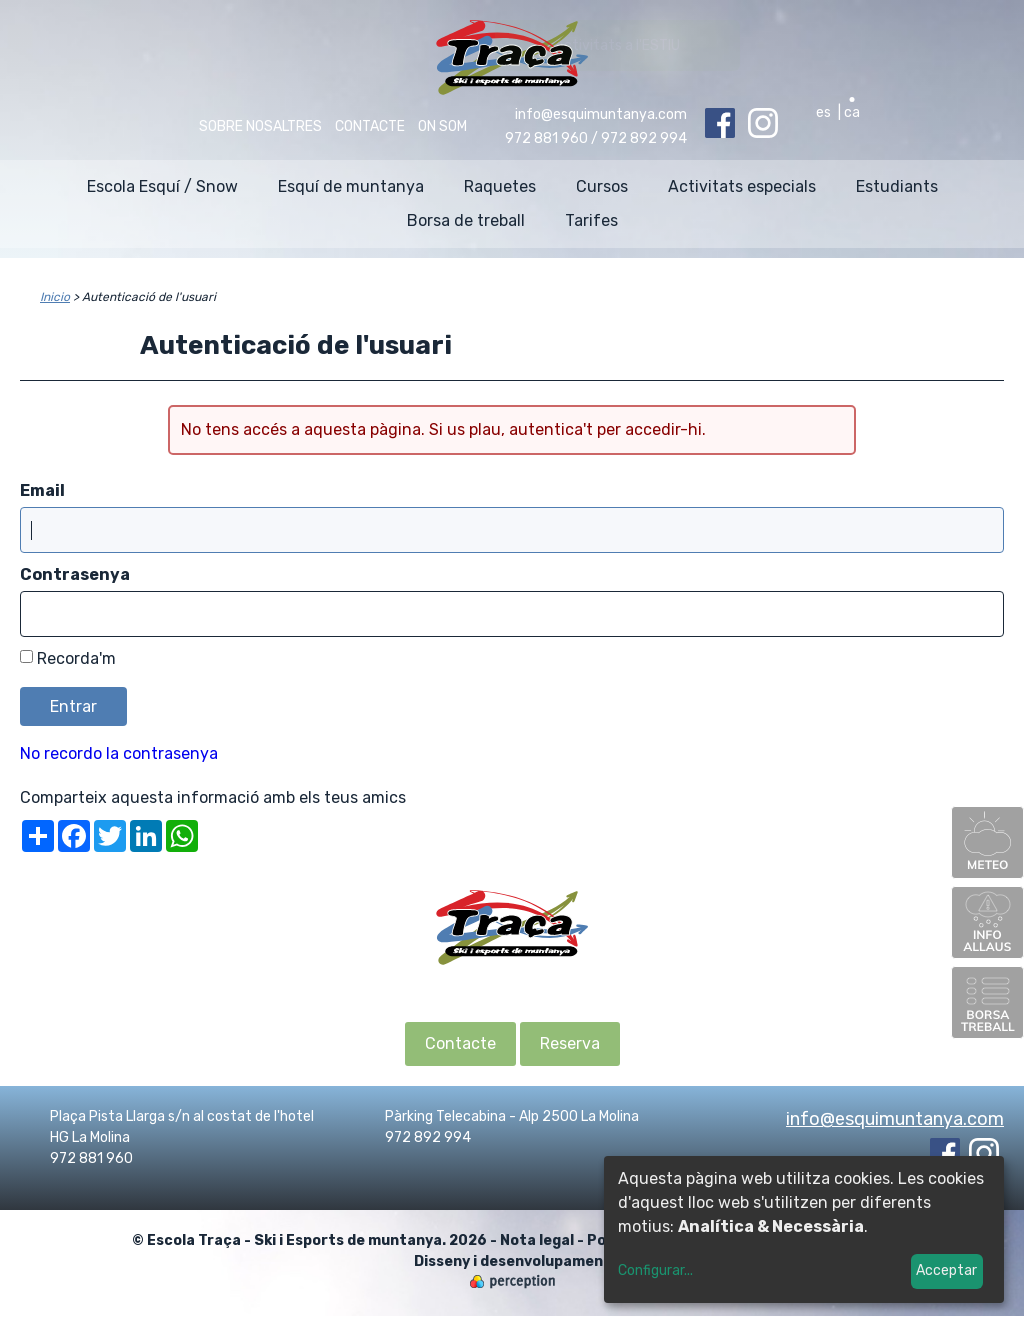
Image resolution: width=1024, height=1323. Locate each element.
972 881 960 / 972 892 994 (596, 138)
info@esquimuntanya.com (601, 114)
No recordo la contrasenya (119, 753)
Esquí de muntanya (351, 186)
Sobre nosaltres (260, 126)
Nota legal (537, 1240)
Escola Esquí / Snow (162, 186)
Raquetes (500, 186)
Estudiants (897, 186)
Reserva (570, 1043)
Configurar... (655, 1270)
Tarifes (591, 220)
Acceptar (946, 1270)
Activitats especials (742, 186)
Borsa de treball (466, 220)
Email (42, 490)
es (823, 112)
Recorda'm (76, 658)
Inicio (55, 297)
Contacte (370, 126)
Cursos (602, 186)
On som (442, 126)
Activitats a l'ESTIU (881, 45)
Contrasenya (75, 574)
